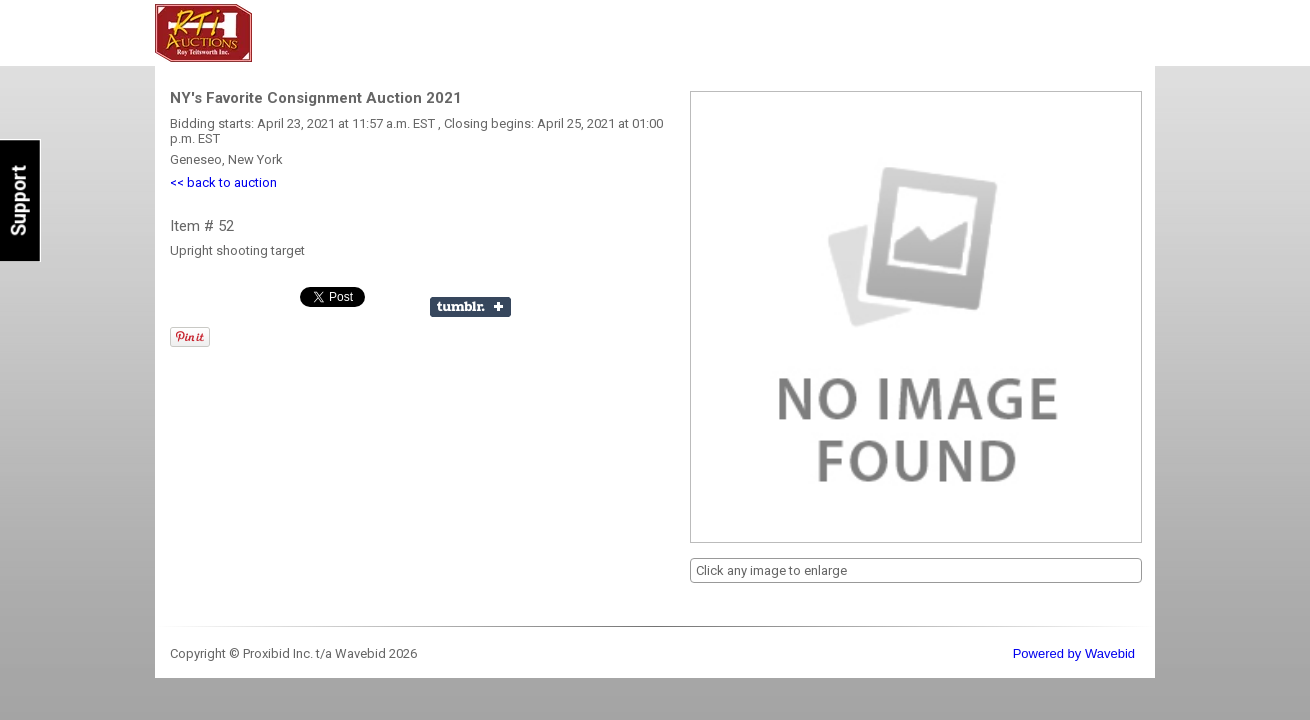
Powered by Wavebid (1074, 653)
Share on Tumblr (470, 307)
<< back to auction (223, 182)
